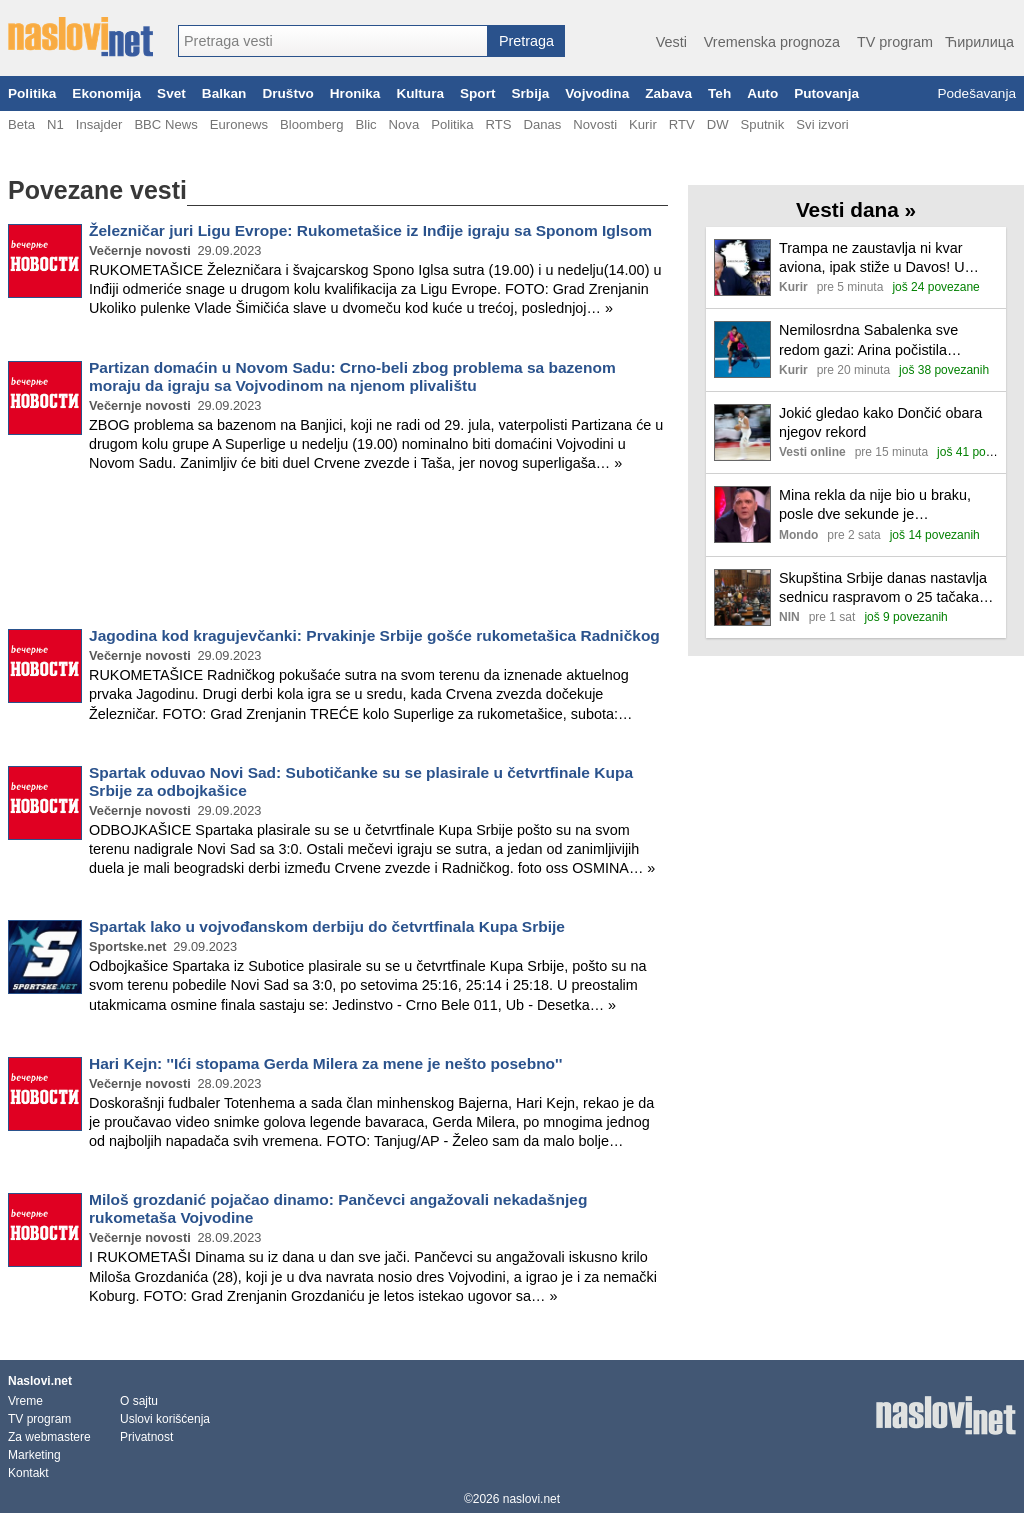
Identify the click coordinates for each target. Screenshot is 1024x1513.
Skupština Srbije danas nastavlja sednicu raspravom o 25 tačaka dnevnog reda (883, 588)
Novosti (595, 124)
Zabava (668, 93)
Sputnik (763, 124)
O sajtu (139, 1401)
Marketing (34, 1455)
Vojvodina (597, 93)
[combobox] (333, 41)
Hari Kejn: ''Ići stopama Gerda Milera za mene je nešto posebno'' (325, 1063)
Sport (478, 93)
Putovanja (826, 93)
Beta (21, 124)
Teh (719, 93)
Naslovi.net (40, 1381)
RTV (682, 124)
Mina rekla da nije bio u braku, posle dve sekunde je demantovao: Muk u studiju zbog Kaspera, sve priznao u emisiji (882, 505)
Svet (171, 93)
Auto (762, 93)
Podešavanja (976, 93)
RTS (498, 124)
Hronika (355, 93)
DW (718, 124)
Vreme (25, 1401)
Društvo (287, 93)
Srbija (530, 93)
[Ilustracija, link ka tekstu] (742, 269)
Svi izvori (822, 124)
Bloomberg (311, 124)
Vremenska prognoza (772, 42)
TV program (895, 42)
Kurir (643, 124)
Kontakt (28, 1473)
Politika (32, 93)
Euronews (239, 124)
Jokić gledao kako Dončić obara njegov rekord (880, 422)
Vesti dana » (856, 209)
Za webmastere (49, 1437)
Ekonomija (106, 93)
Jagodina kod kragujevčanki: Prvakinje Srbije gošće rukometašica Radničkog (374, 635)
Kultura (420, 93)
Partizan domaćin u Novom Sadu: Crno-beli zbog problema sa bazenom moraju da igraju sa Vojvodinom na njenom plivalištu (352, 376)
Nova (404, 124)
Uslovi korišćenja (165, 1419)
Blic (365, 124)
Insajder (99, 124)
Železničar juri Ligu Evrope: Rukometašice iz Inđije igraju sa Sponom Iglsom (370, 230)
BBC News (165, 124)
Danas (542, 124)
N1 (55, 124)
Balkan (224, 93)
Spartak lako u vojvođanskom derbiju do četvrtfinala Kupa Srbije (327, 926)
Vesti (671, 42)
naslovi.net (531, 1499)
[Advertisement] (338, 554)
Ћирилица (979, 42)
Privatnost (146, 1437)
